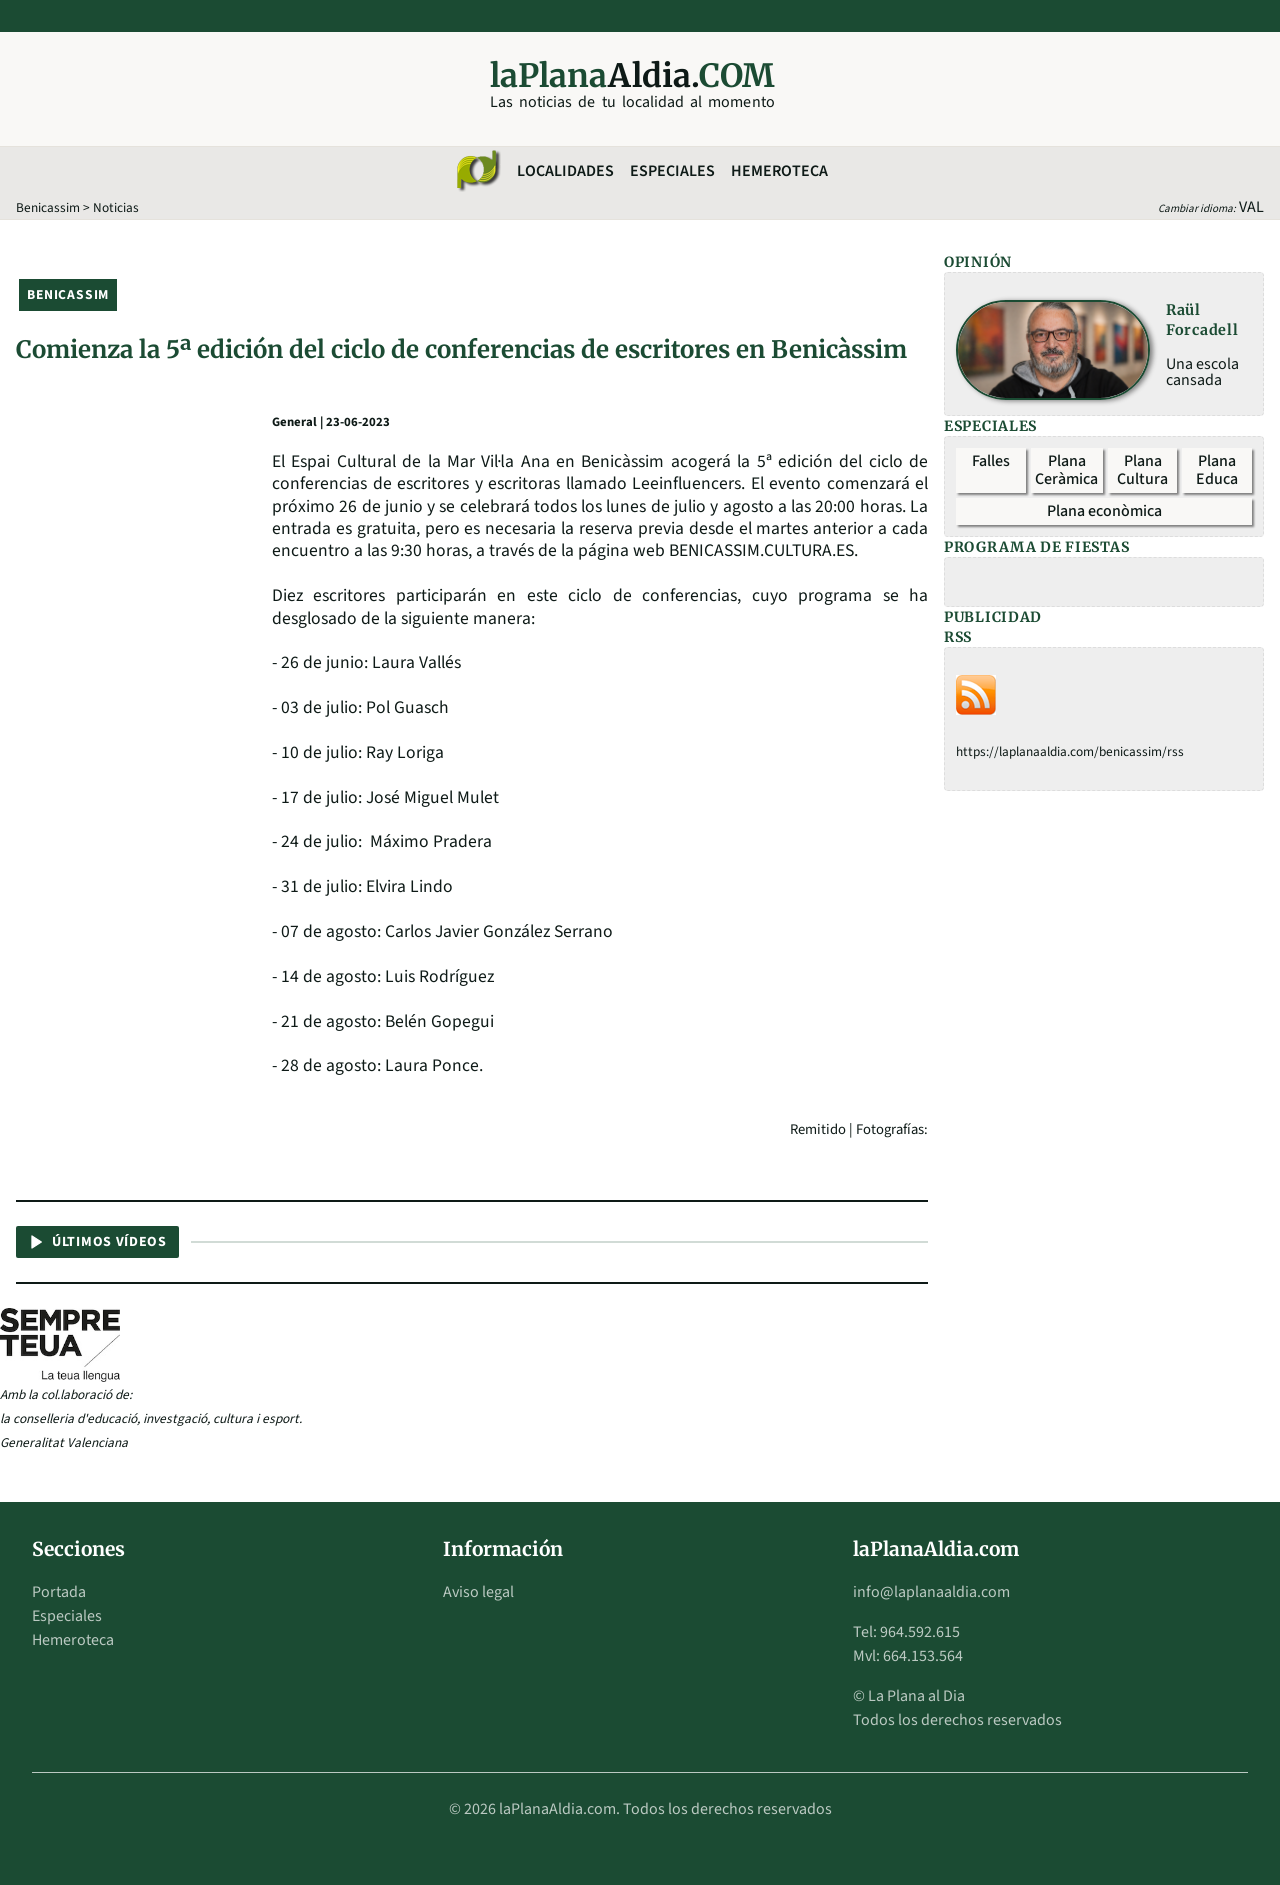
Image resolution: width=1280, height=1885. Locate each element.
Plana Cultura (1142, 470)
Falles (991, 461)
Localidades (565, 171)
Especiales (672, 171)
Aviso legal (478, 1592)
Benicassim (48, 207)
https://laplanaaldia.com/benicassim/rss (1070, 751)
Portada (59, 1592)
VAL (1251, 207)
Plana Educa (1217, 470)
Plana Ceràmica (1066, 470)
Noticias (116, 207)
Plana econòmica (1104, 511)
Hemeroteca (779, 171)
